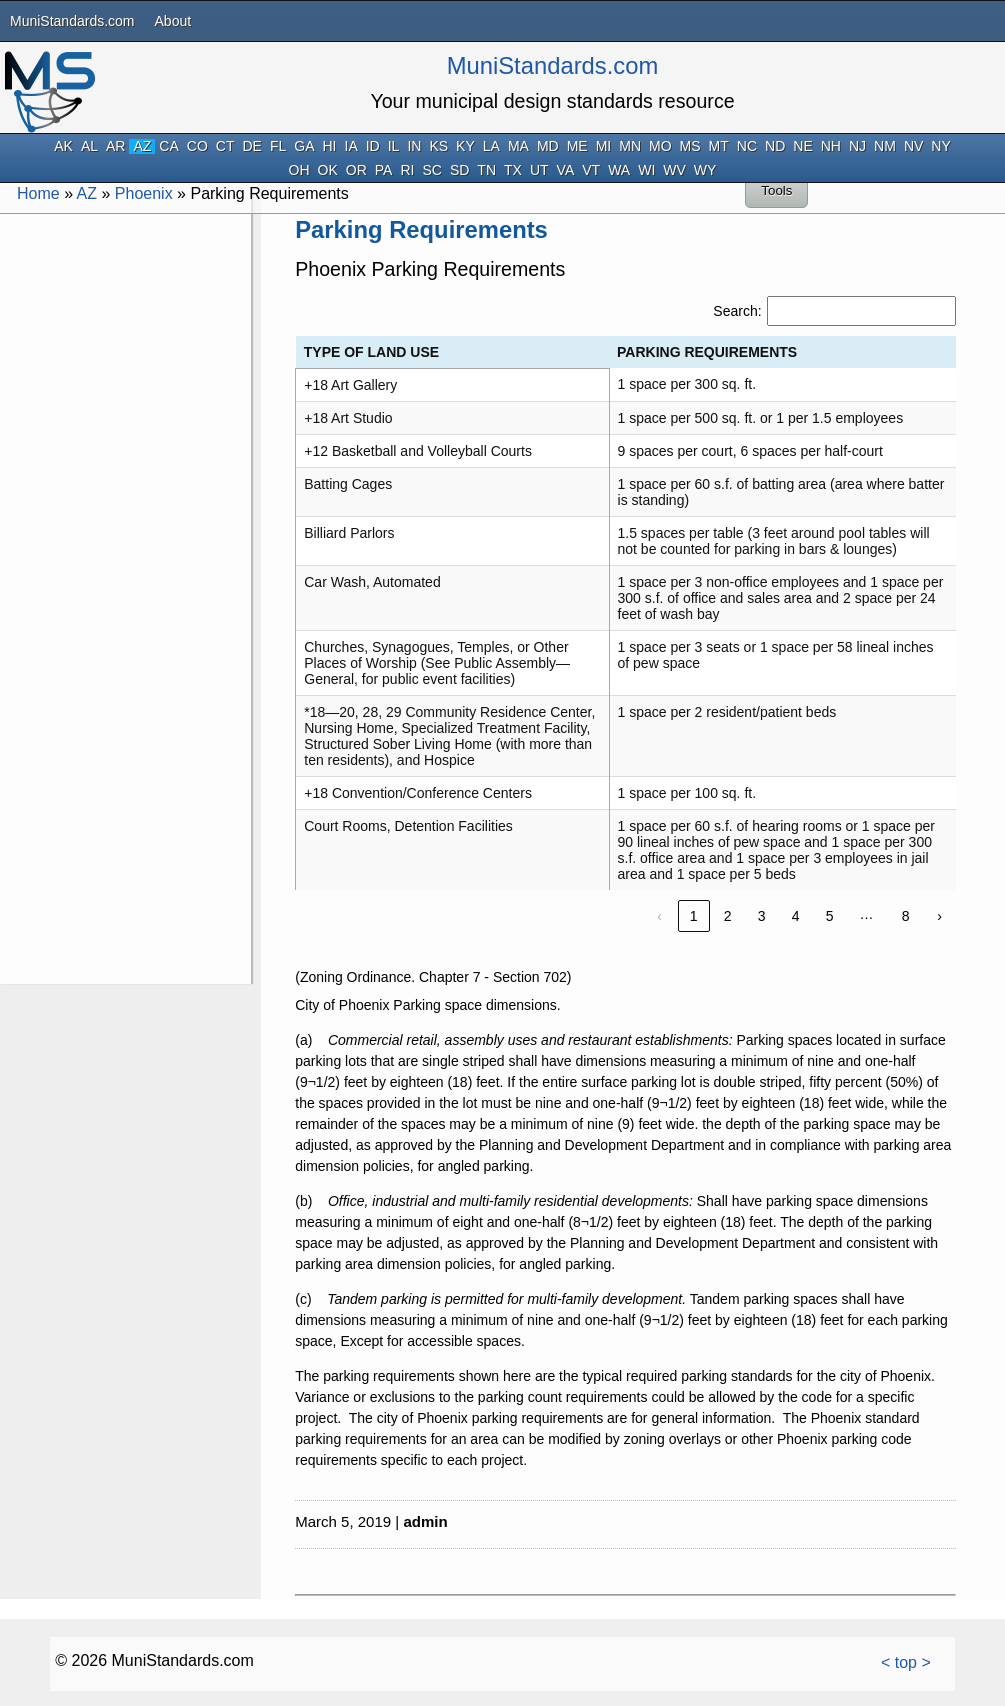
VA (566, 170)
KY (465, 146)
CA (168, 146)
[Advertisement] (124, 518)
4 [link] (796, 916)
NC (747, 146)
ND (775, 146)
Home (38, 193)
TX (513, 170)
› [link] (939, 916)
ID (373, 146)
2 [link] (728, 916)
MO (660, 146)
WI (646, 170)
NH (831, 146)
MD (548, 146)
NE (802, 146)
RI (407, 170)
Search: (737, 311)
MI (604, 146)
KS (438, 146)
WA (619, 170)
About (173, 21)
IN (414, 146)
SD (459, 170)
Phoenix (144, 193)
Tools (776, 190)
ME (577, 146)
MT (719, 146)
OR (356, 170)
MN (630, 146)
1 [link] (694, 916)
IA (351, 146)
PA (384, 170)
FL (278, 146)
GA (304, 146)
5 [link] (830, 916)
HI (330, 146)
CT (225, 146)
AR (115, 146)
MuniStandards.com (72, 21)
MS (690, 146)
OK (328, 170)
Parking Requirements (421, 229)
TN (486, 170)
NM (885, 146)
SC (431, 170)
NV (913, 146)
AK (63, 146)
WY (705, 170)
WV (674, 170)
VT (591, 170)
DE (251, 146)
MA (518, 146)
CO (197, 146)
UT (539, 170)
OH (299, 170)
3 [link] (762, 916)
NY (940, 146)
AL (89, 146)
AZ (142, 146)
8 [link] (906, 916)
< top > (906, 1662)
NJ (857, 146)
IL (394, 146)
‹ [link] (659, 916)
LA (491, 146)
